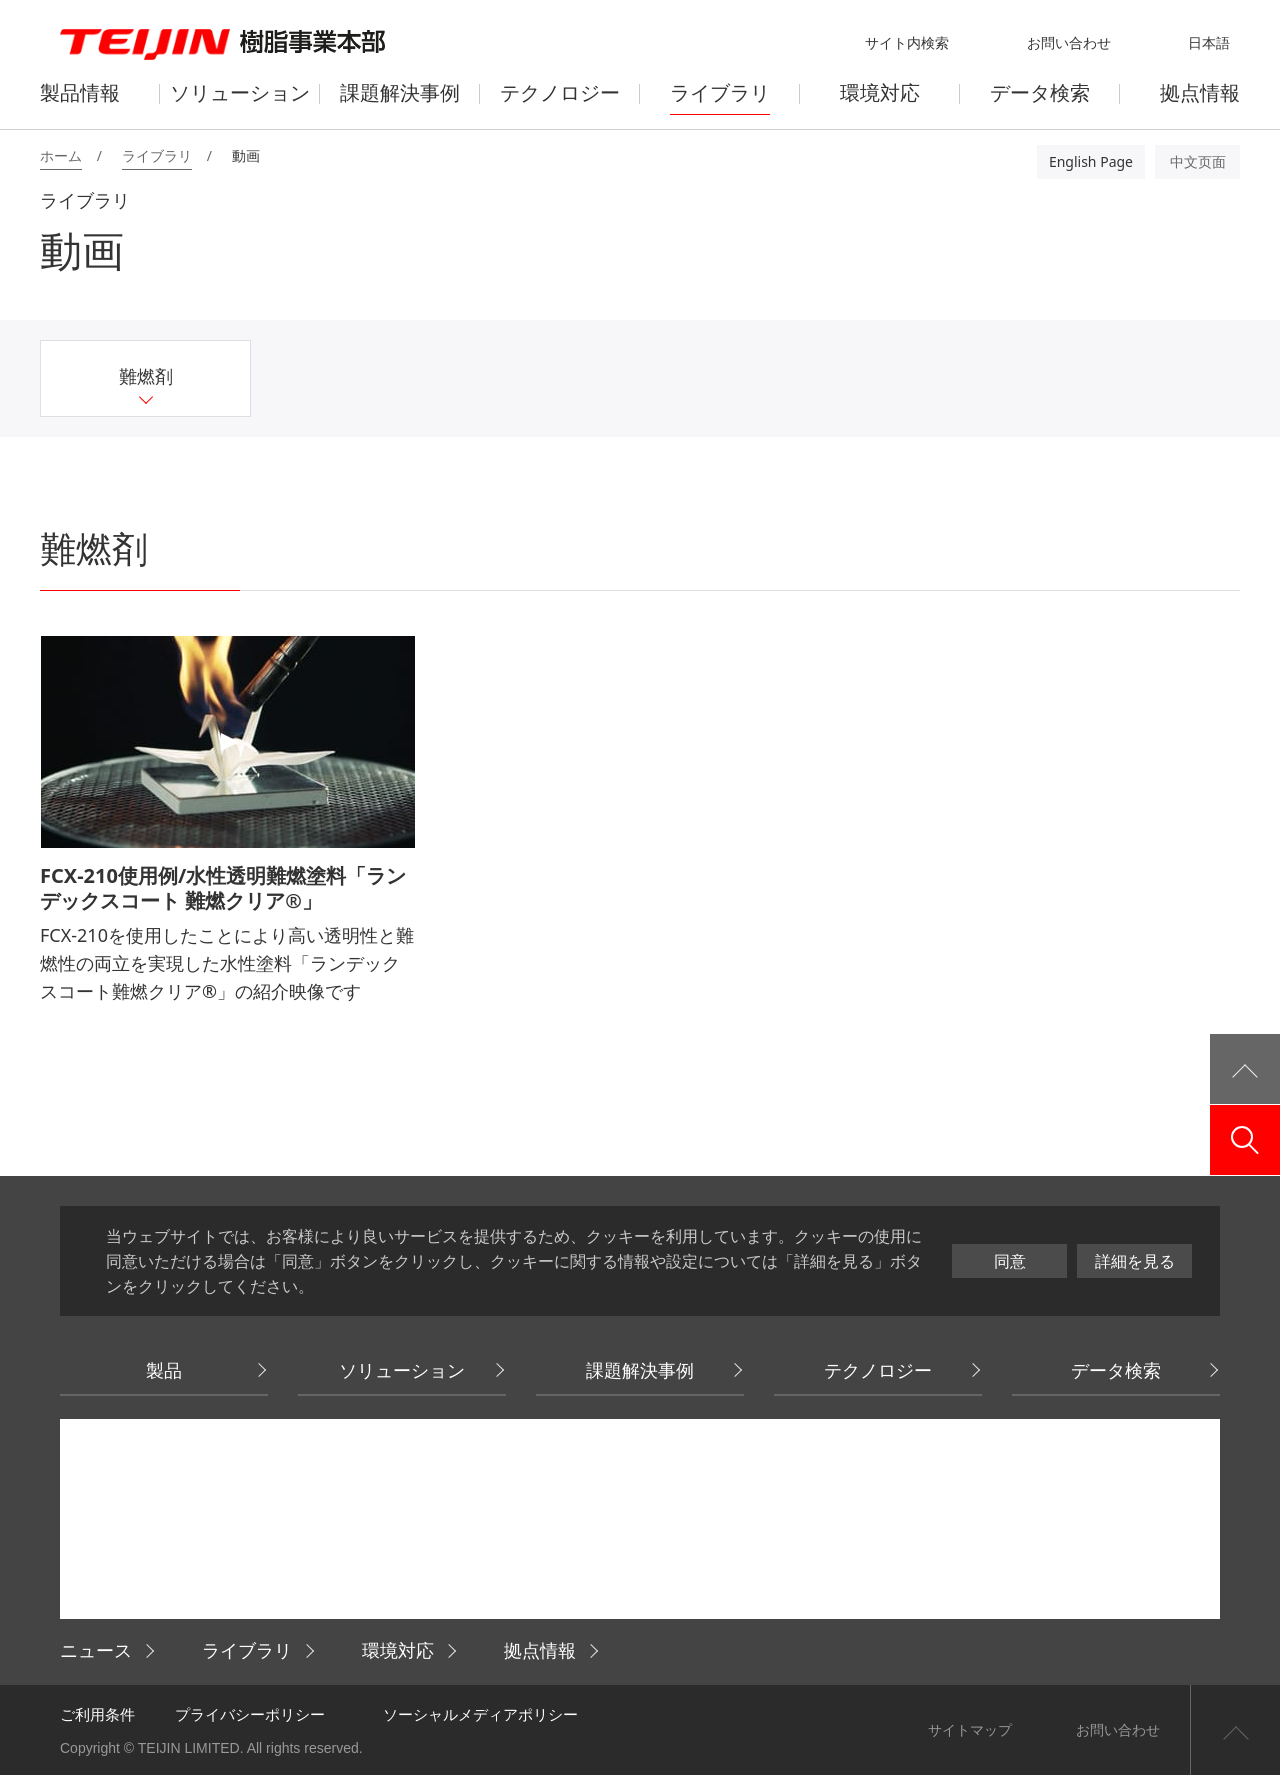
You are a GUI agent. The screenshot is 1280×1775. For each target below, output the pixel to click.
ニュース (96, 1650)
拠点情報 (540, 1650)
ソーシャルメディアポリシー (480, 1714)
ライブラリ (247, 1650)
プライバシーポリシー (250, 1714)
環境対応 (398, 1650)
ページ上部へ (1235, 1730)
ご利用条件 (97, 1714)
